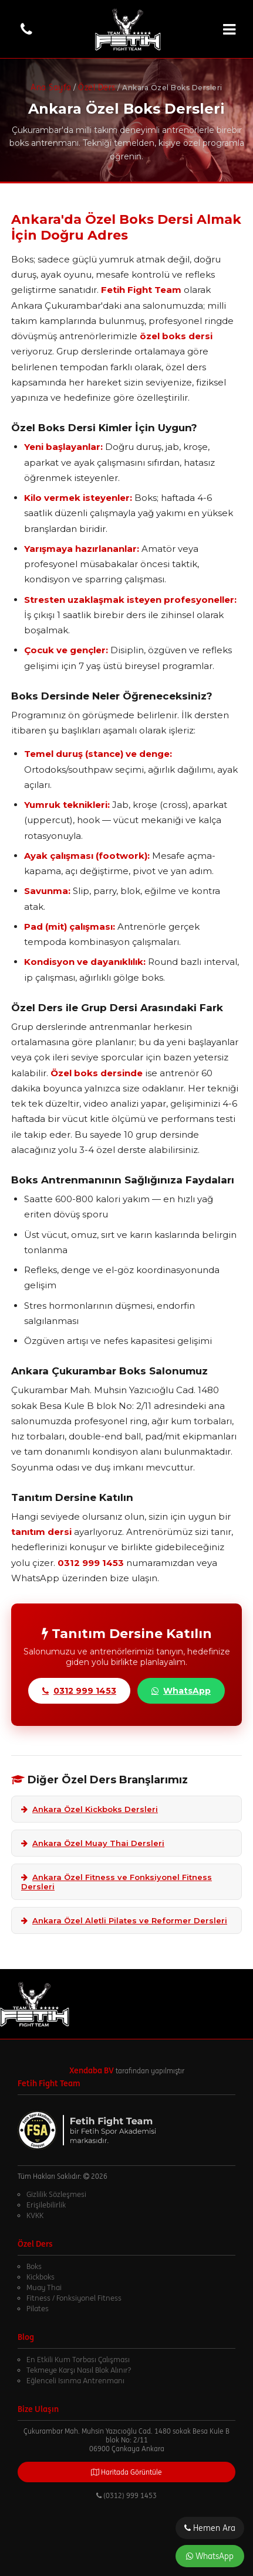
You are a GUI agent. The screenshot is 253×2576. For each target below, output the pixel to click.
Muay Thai (44, 2287)
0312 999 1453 (79, 1691)
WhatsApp (210, 2556)
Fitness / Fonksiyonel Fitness (74, 2298)
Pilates (37, 2309)
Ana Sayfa (51, 87)
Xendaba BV (91, 2070)
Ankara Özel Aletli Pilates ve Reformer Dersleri (124, 1920)
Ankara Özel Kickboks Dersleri (89, 1809)
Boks (34, 2266)
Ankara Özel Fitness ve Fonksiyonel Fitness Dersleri (116, 1881)
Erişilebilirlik (46, 2205)
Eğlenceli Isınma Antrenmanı (75, 2381)
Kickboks (40, 2277)
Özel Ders (97, 87)
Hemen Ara (209, 2528)
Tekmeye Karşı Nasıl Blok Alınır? (78, 2370)
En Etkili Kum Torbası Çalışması (78, 2360)
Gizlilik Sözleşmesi (56, 2194)
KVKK (34, 2215)
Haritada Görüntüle (126, 2472)
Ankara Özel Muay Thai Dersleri (92, 1843)
